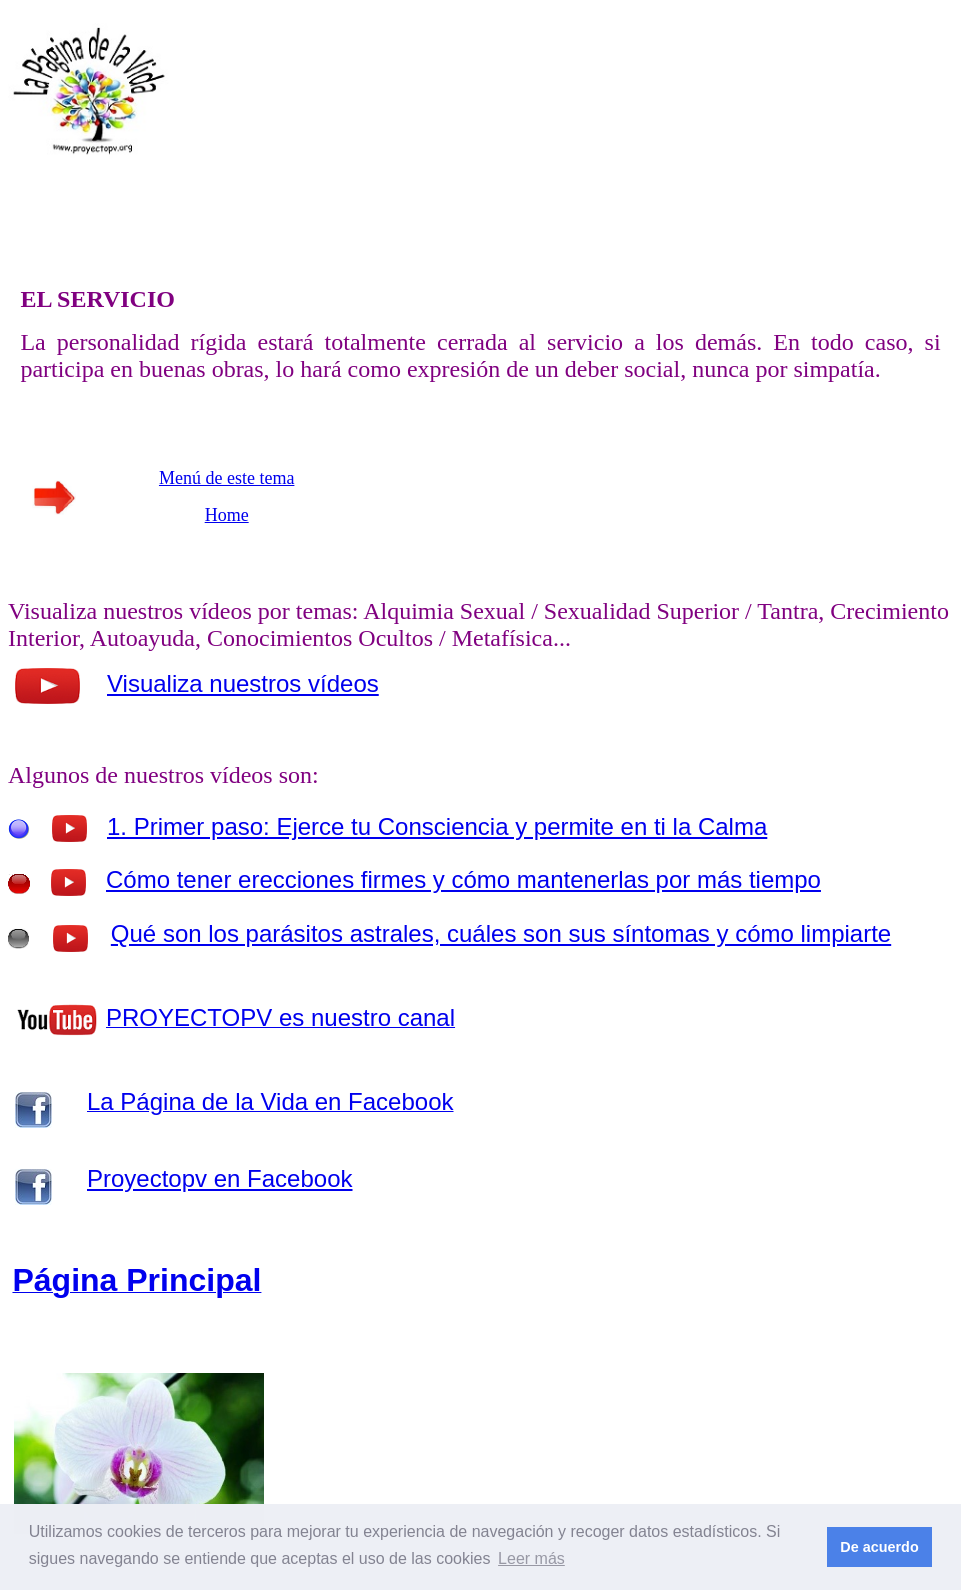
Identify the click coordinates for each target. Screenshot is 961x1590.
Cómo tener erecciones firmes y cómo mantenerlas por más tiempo (463, 879)
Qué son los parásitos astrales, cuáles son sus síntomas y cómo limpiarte (501, 933)
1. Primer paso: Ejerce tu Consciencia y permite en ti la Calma (437, 826)
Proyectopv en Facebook (220, 1178)
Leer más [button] (531, 1558)
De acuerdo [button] (879, 1547)
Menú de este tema (226, 478)
